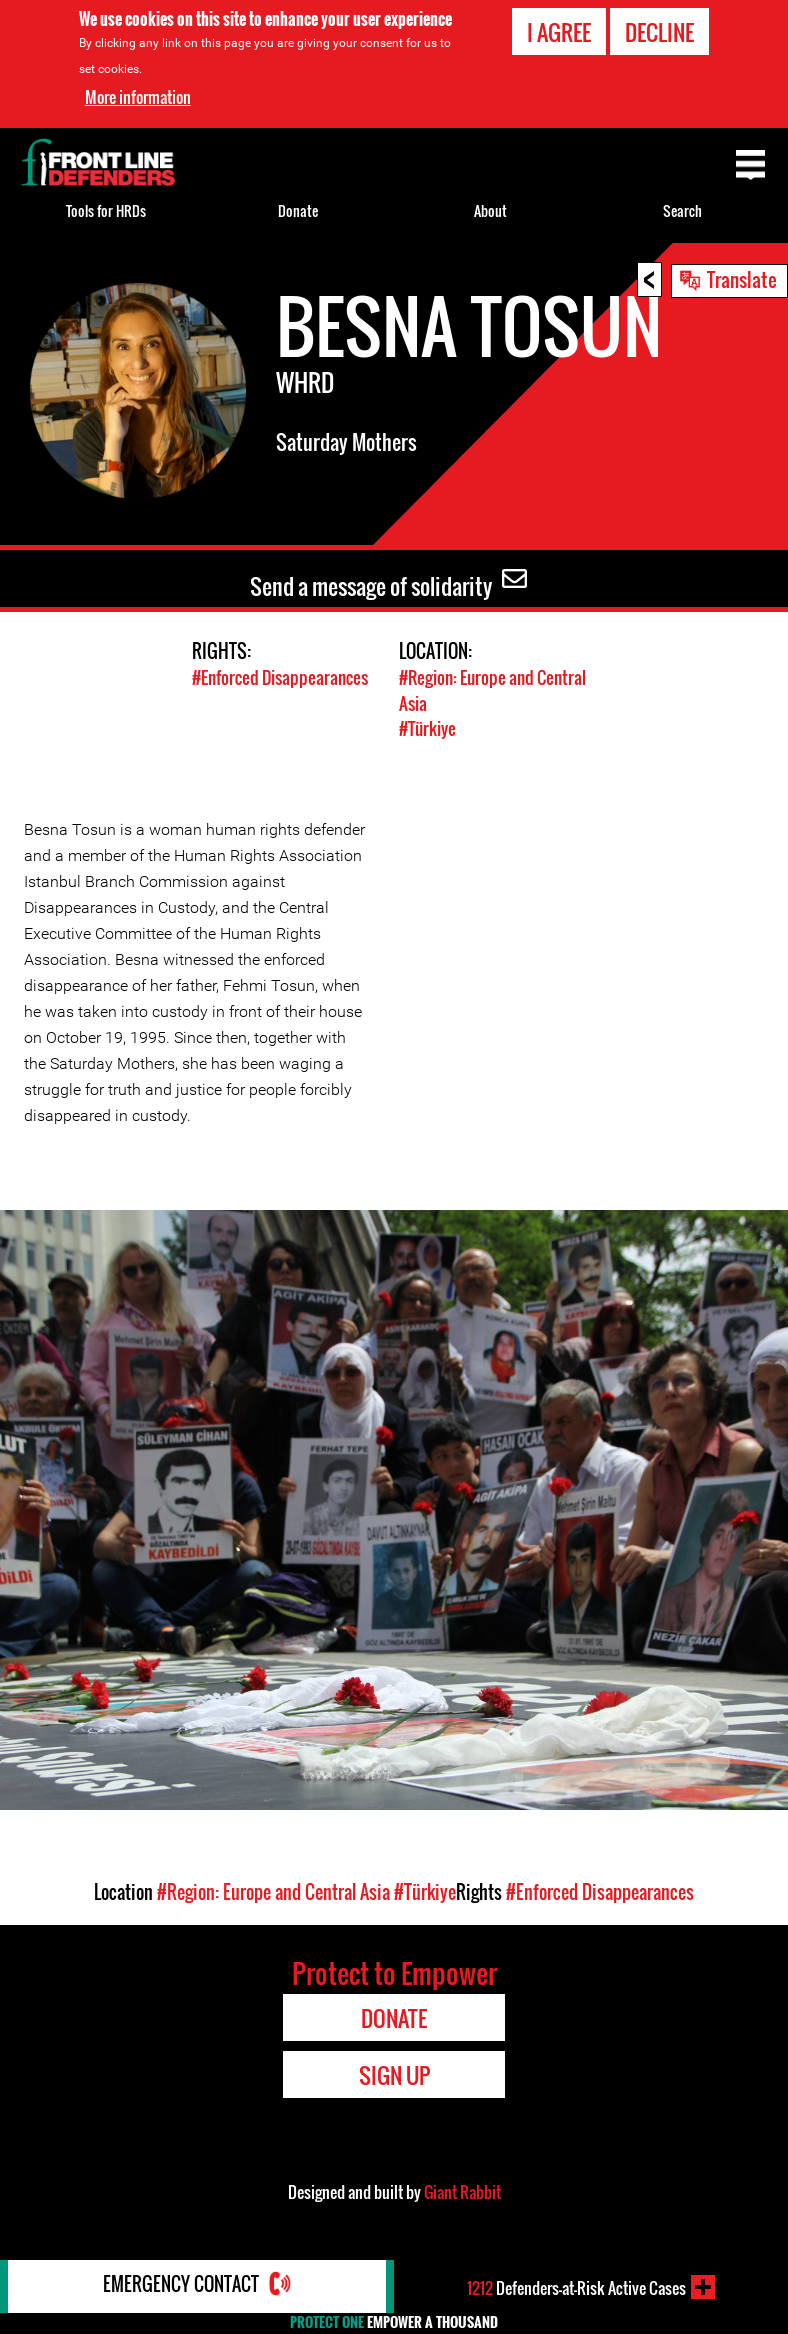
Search (682, 210)
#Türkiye (427, 727)
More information (138, 97)
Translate (742, 279)
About (490, 210)
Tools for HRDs (106, 210)
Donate (298, 210)
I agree (559, 32)
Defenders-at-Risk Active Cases (576, 2287)
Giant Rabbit (462, 2191)
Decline (659, 32)
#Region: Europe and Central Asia (273, 1891)
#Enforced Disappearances (280, 677)
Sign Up (394, 2074)
